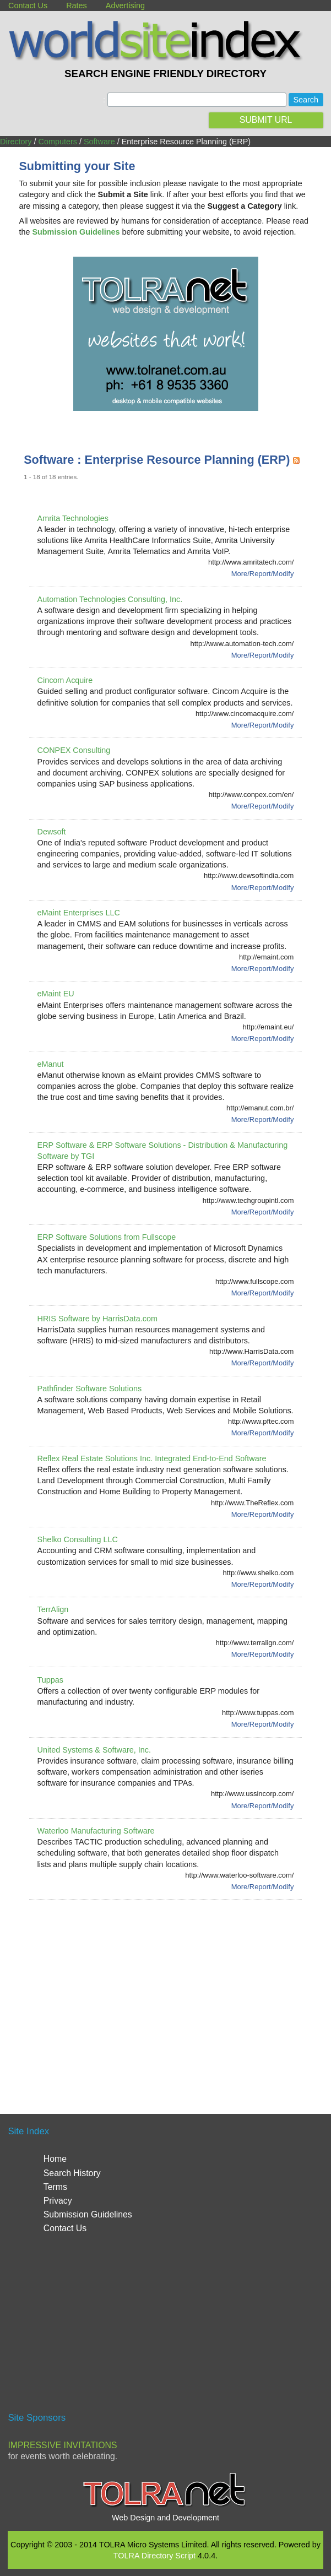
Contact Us (27, 5)
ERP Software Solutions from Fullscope (106, 1237)
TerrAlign (53, 1609)
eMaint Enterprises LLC (78, 912)
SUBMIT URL (266, 119)
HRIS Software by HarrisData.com (97, 1318)
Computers (58, 141)
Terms (55, 2187)
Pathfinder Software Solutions (89, 1388)
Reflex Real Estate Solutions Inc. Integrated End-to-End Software (152, 1458)
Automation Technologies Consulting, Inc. (110, 599)
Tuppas (50, 1679)
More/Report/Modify (262, 574)
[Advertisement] (177, 1993)
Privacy (58, 2200)
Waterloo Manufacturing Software (96, 1830)
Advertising (125, 5)
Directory (16, 141)
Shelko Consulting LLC (77, 1539)
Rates (76, 5)
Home (55, 2158)
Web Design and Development (165, 2517)
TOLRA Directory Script (154, 2555)
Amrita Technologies (72, 518)
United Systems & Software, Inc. (94, 1749)
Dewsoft (51, 831)
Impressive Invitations (62, 2445)
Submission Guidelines (88, 2214)
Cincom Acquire (65, 680)
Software (99, 141)
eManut (50, 1064)
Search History (72, 2173)
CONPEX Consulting (74, 750)
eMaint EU (55, 993)
